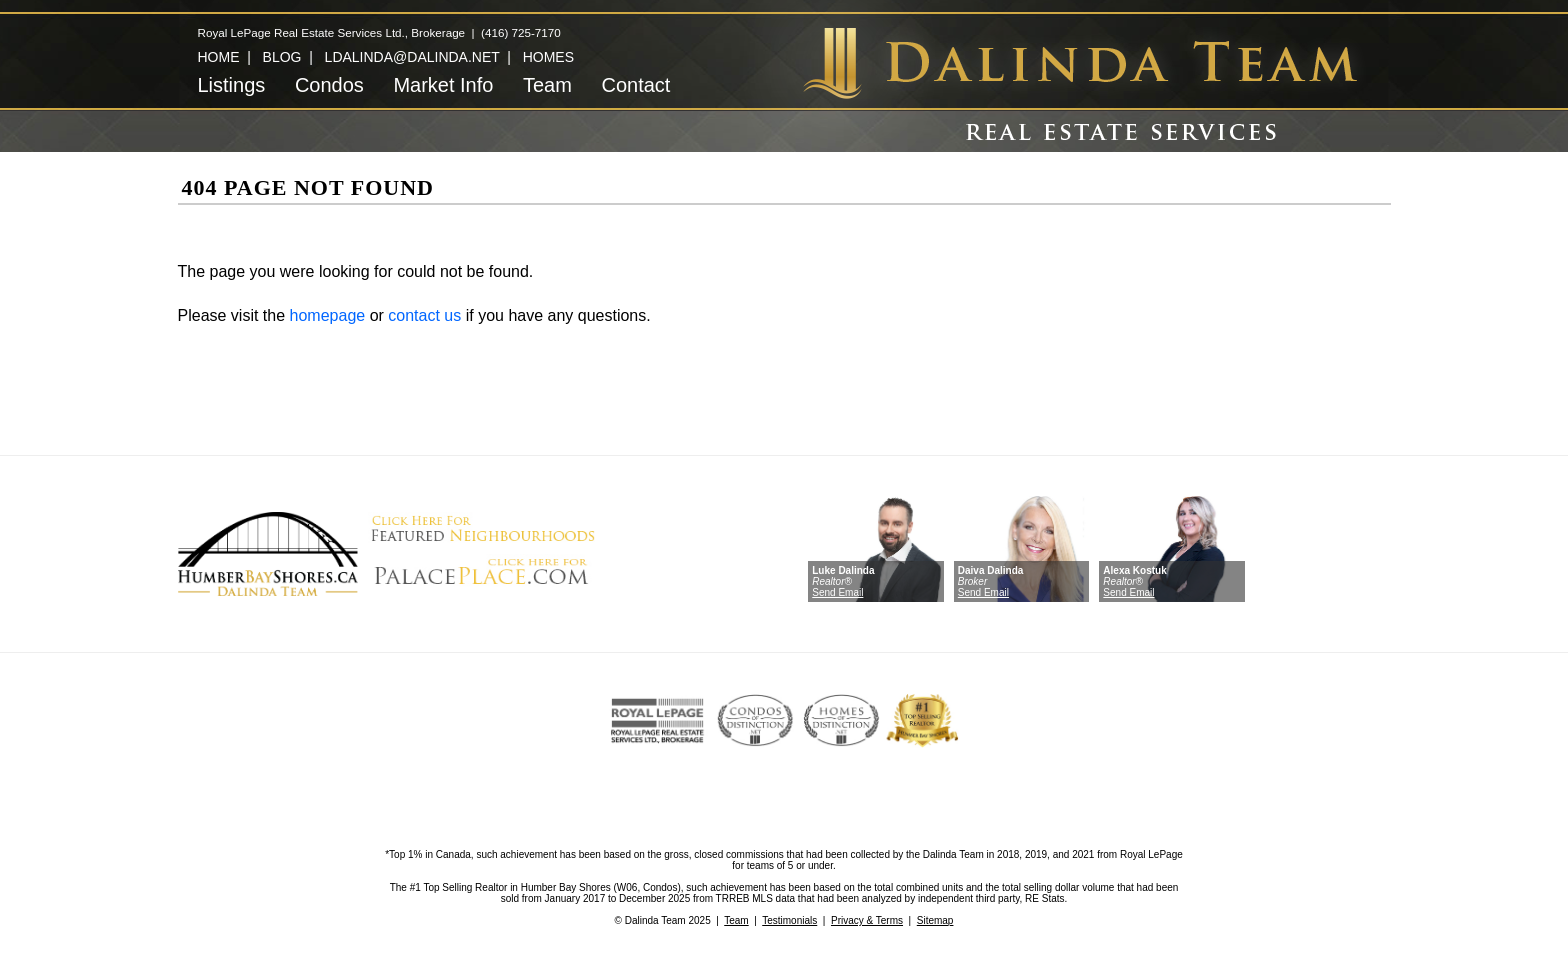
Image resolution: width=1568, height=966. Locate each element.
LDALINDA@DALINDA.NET (412, 57)
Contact (635, 85)
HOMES (548, 57)
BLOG (282, 57)
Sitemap (935, 920)
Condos (329, 85)
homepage (328, 315)
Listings (232, 85)
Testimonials (789, 920)
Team (547, 85)
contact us (424, 315)
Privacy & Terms (867, 920)
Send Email (837, 592)
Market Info (443, 85)
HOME (219, 57)
